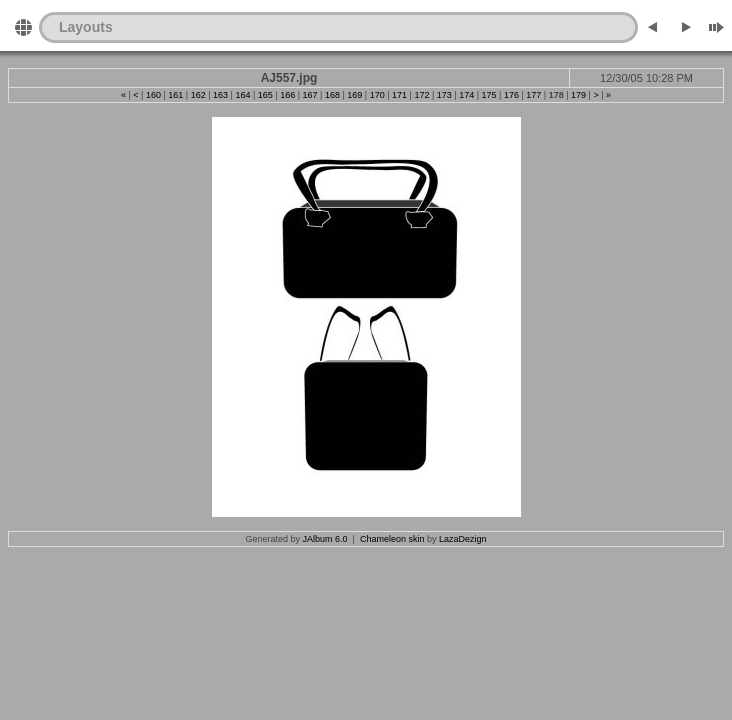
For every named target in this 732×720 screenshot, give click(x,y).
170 (377, 95)
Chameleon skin (392, 539)
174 (466, 95)
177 (533, 95)
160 (153, 95)
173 (444, 95)
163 (220, 95)
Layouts (86, 27)
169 (354, 95)
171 (399, 95)
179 (578, 95)
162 (198, 95)
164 (242, 95)
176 (511, 95)
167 (310, 95)
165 (265, 95)
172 (421, 95)
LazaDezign (463, 539)
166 (287, 95)
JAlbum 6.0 (325, 539)
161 (175, 95)
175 (489, 95)
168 (332, 95)
